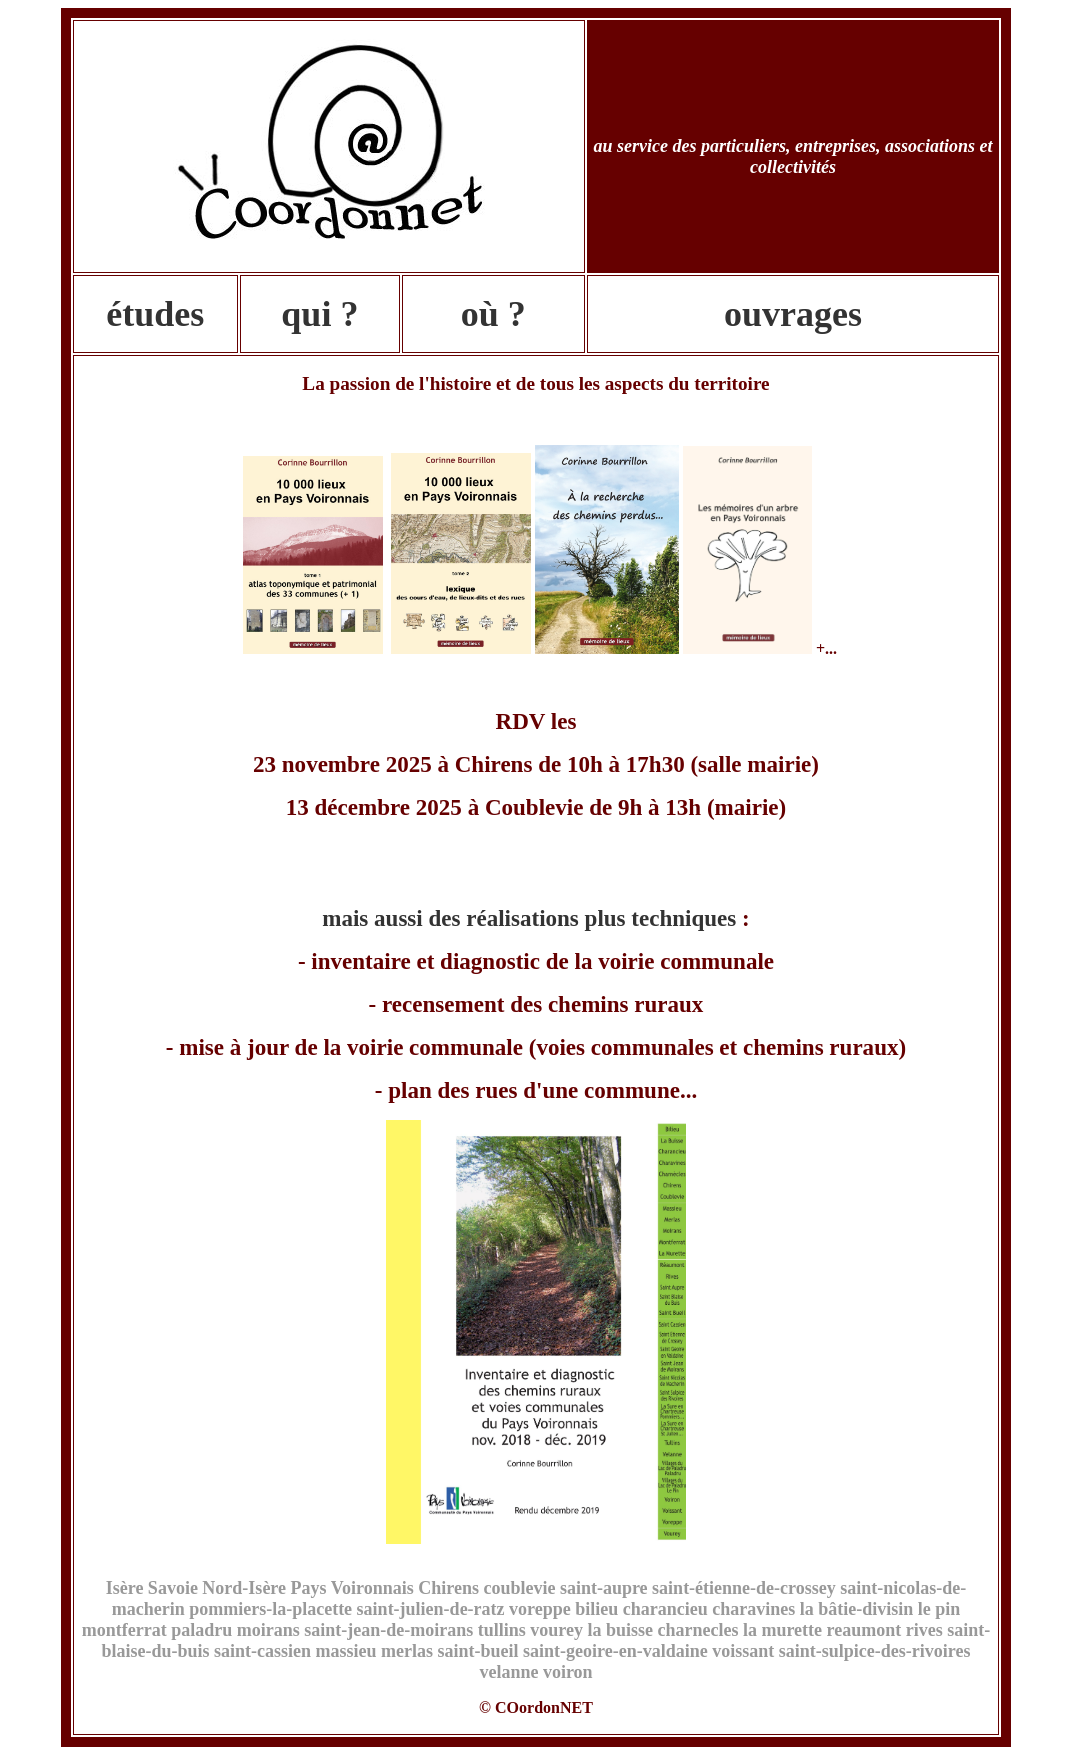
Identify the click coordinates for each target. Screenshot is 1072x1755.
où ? (493, 314)
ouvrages (793, 314)
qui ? (319, 314)
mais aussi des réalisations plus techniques (529, 918)
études (155, 314)
